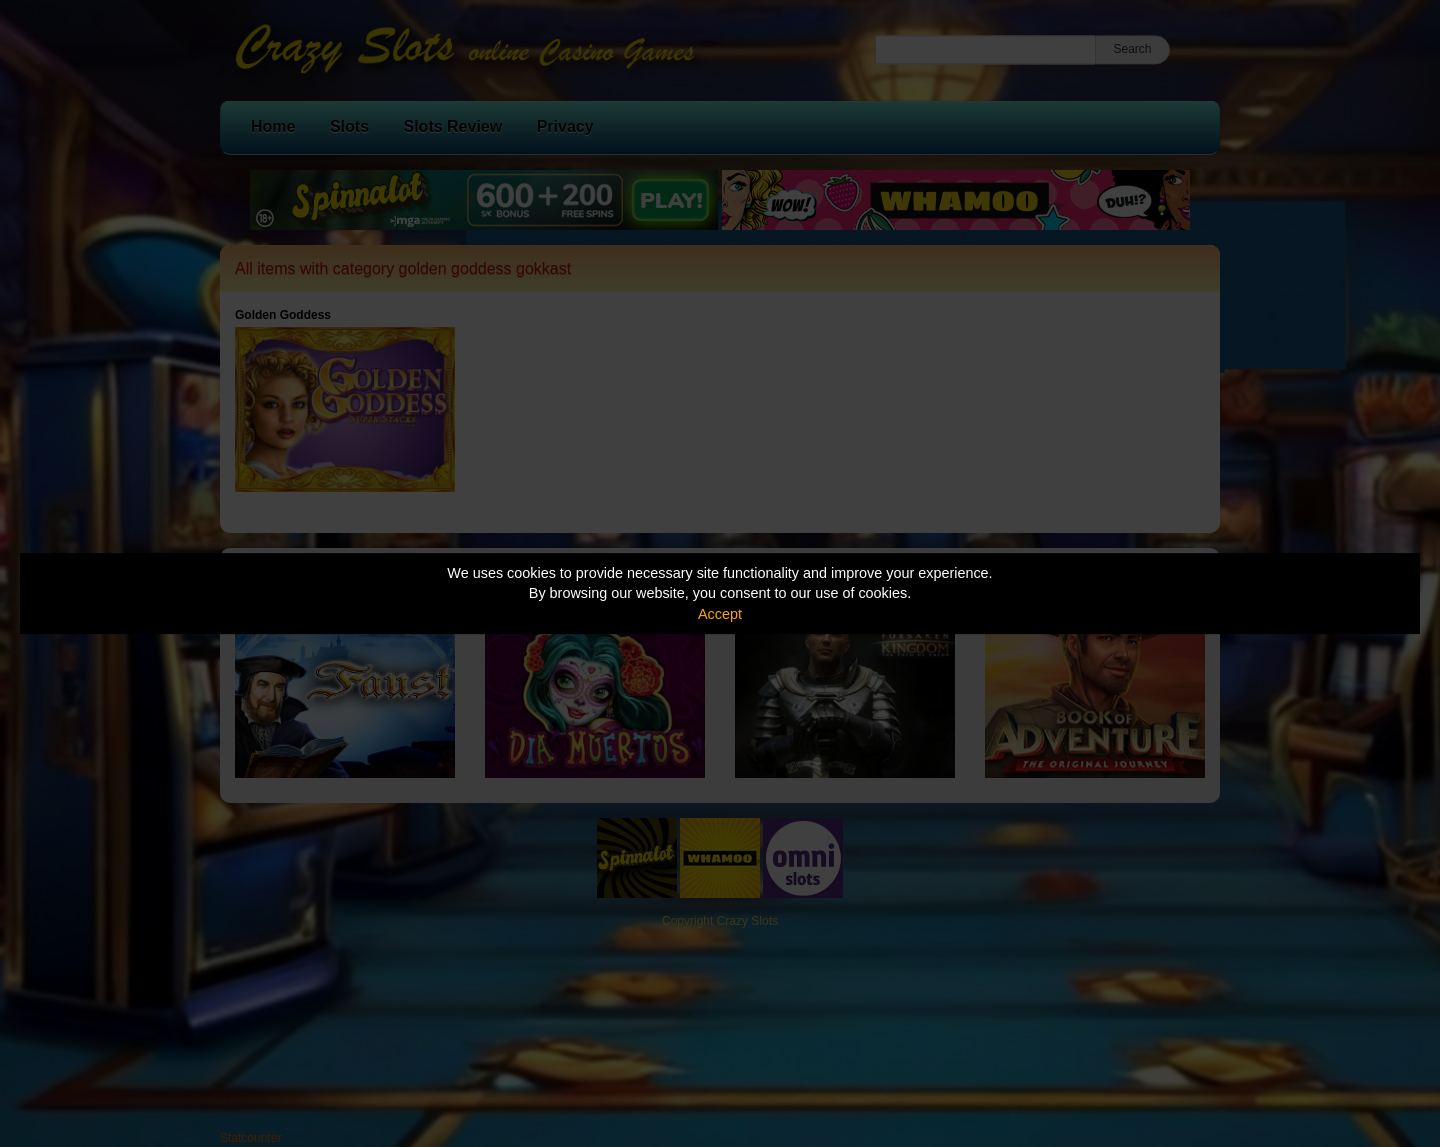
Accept (720, 614)
